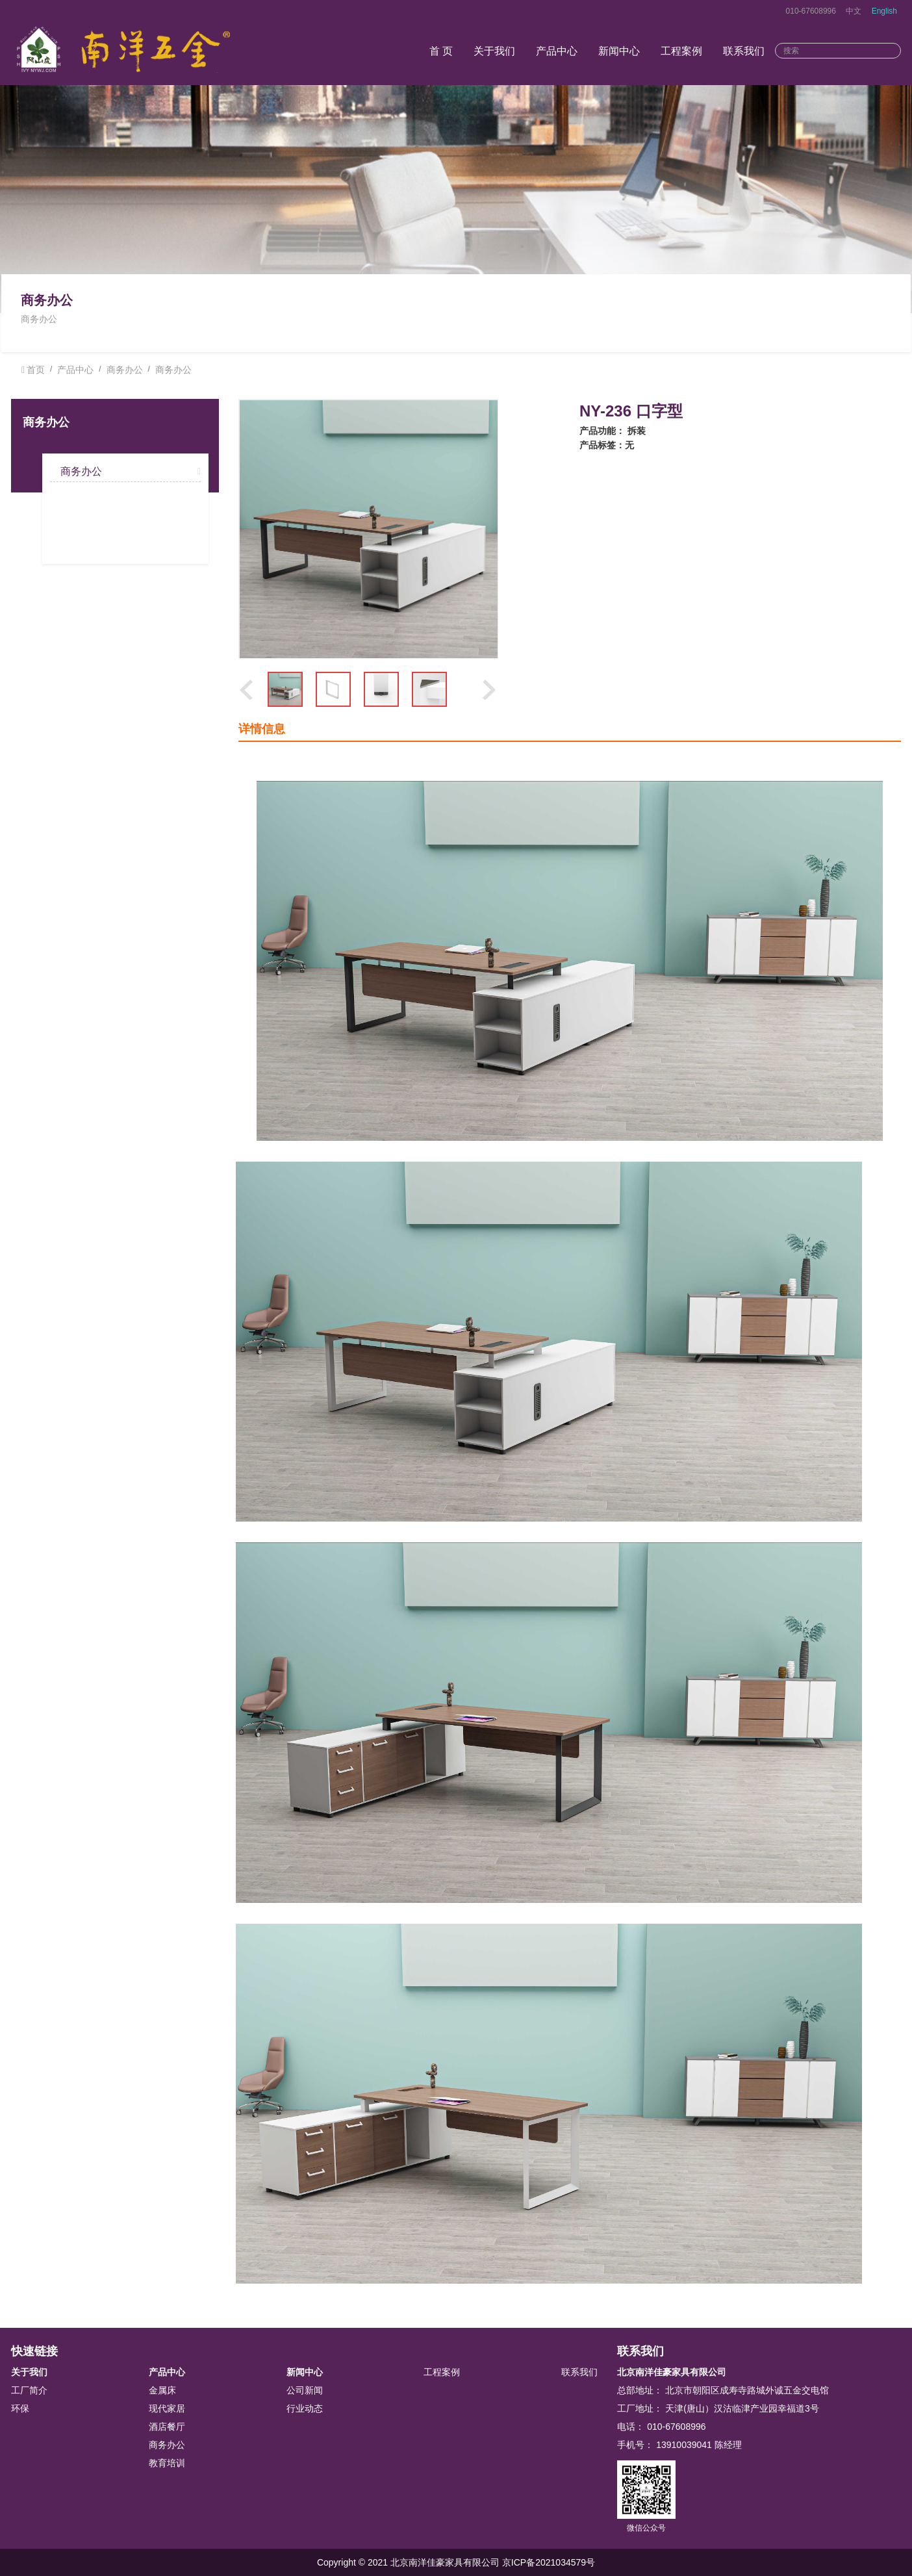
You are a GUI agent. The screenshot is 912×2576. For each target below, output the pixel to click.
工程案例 (681, 51)
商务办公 (125, 369)
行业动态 (304, 2408)
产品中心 (556, 51)
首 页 (441, 51)
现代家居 (167, 2408)
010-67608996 (811, 11)
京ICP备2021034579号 (548, 2562)
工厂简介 (29, 2390)
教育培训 (167, 2463)
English (884, 11)
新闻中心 (619, 51)
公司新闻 (304, 2390)
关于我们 (494, 51)
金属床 (162, 2390)
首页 (36, 369)
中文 (853, 11)
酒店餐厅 (167, 2426)
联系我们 (744, 51)
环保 (20, 2408)
